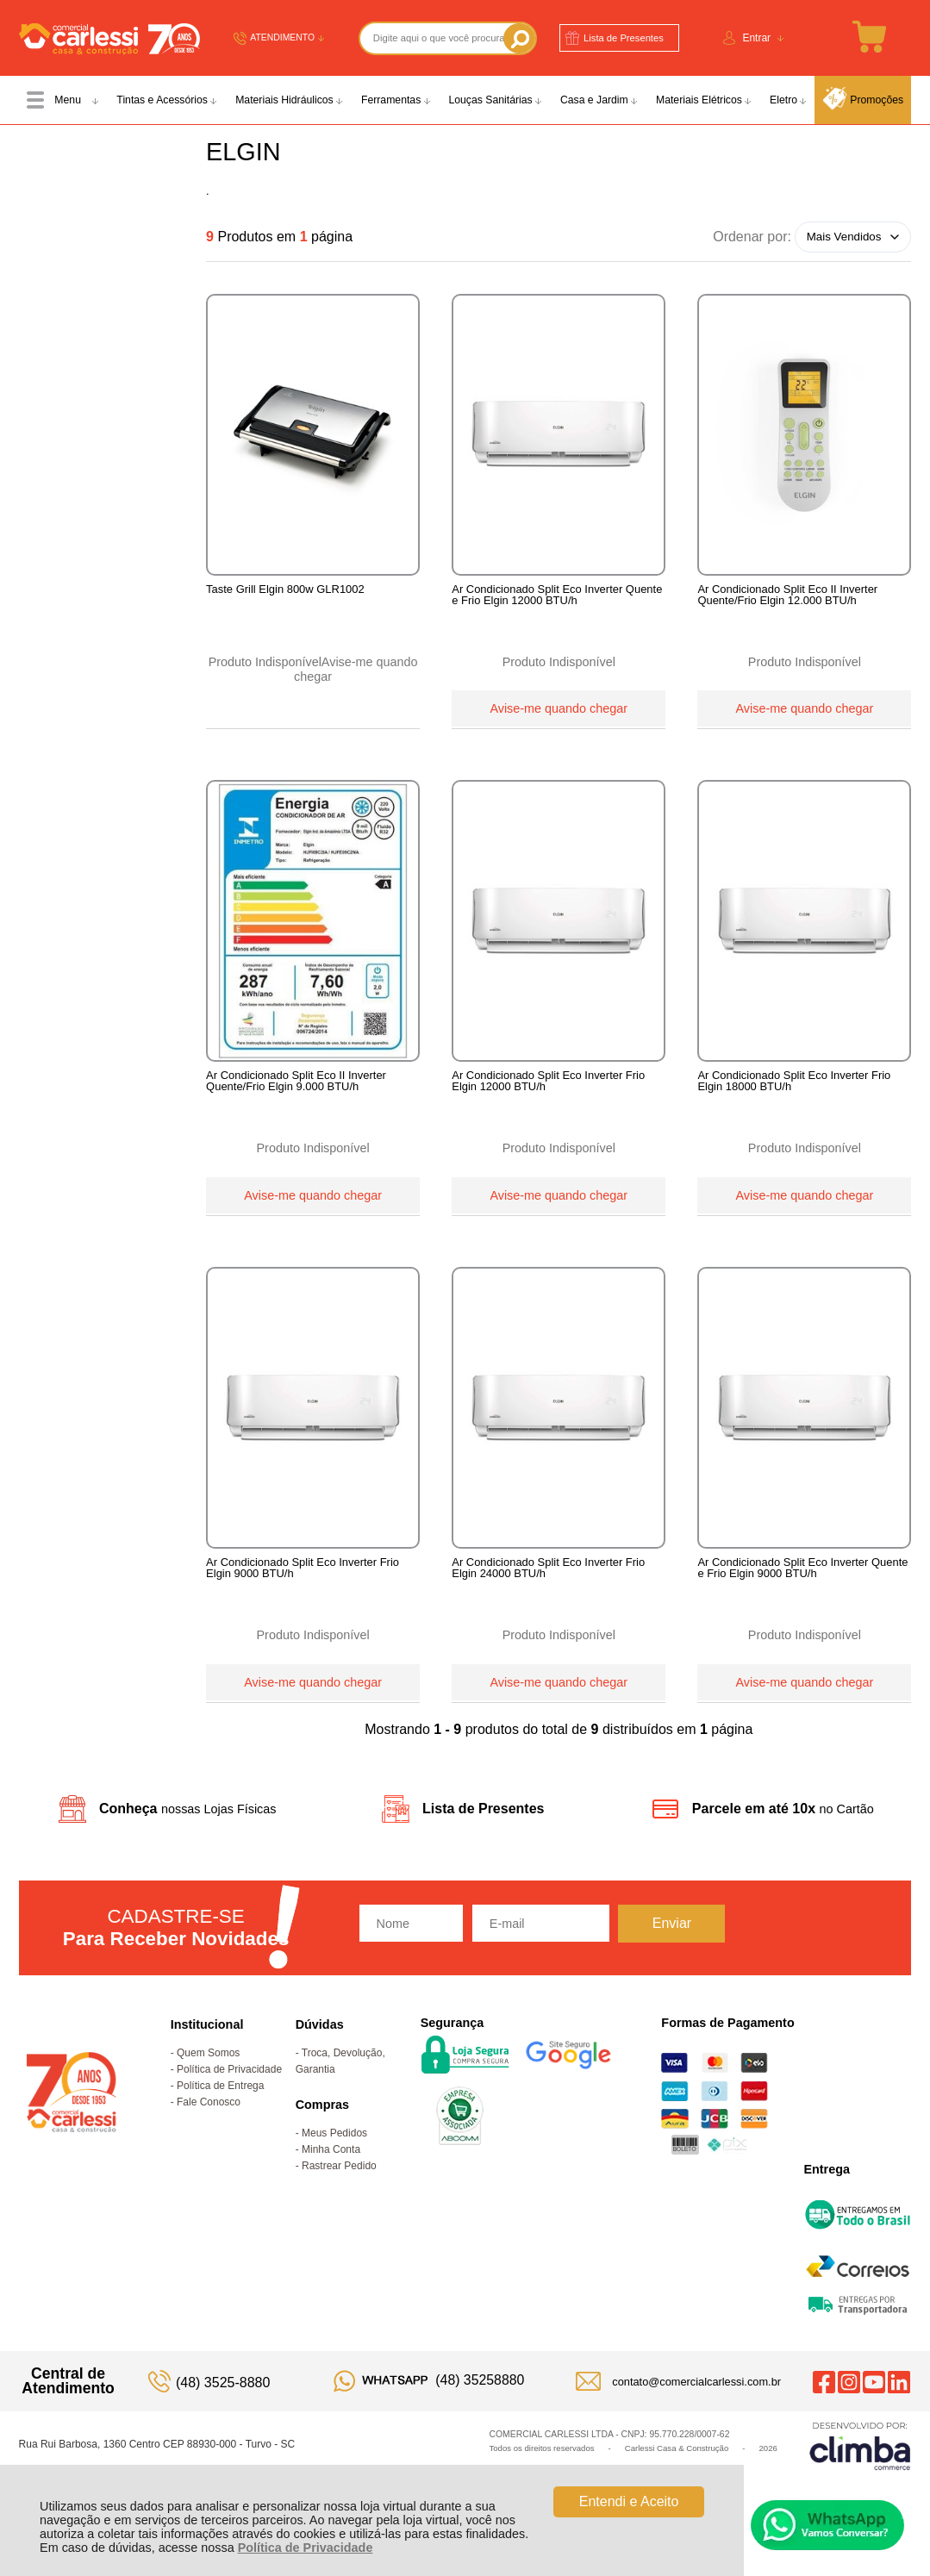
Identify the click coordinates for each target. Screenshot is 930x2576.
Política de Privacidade (305, 2547)
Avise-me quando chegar (558, 707)
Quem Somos (208, 2080)
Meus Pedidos (334, 2161)
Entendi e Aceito (629, 2501)
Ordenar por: (752, 235)
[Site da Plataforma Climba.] (860, 2473)
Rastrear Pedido (339, 2193)
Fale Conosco (208, 2130)
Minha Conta (331, 2177)
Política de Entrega (220, 2113)
